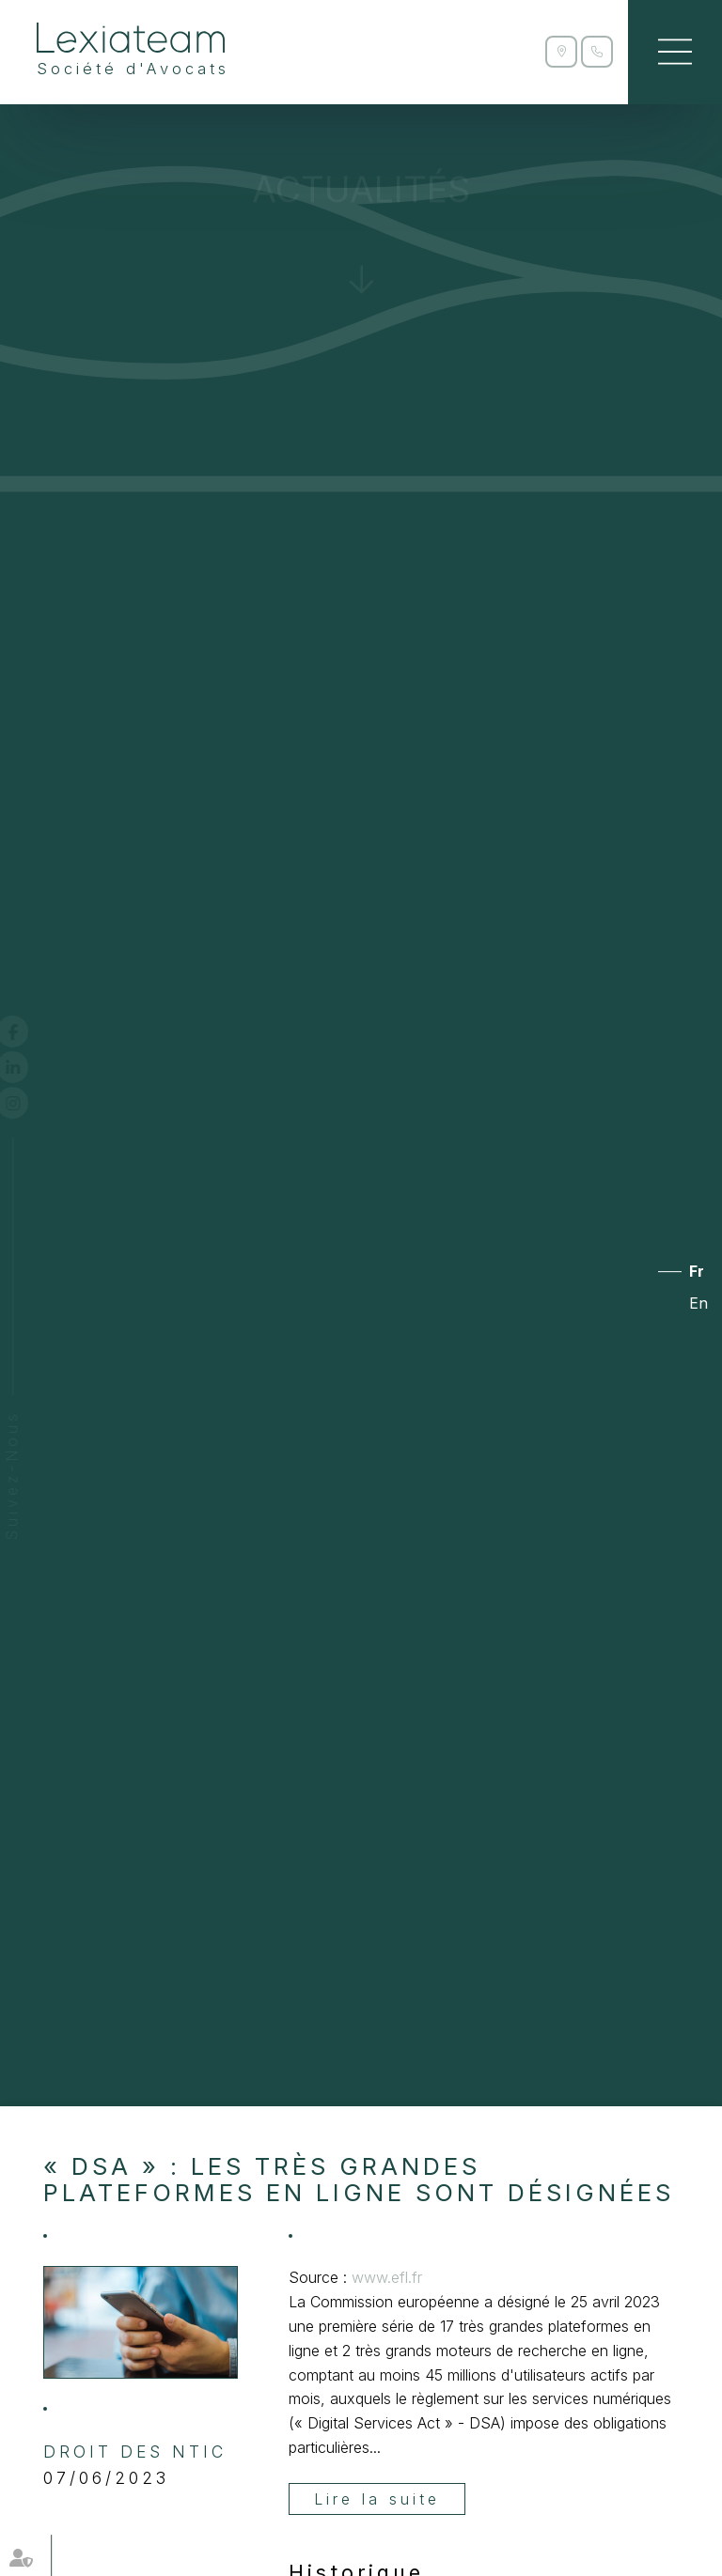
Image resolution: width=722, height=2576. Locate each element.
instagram (30, 1103)
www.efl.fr (387, 2277)
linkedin (30, 1067)
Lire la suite (377, 2499)
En (698, 1303)
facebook (30, 1031)
